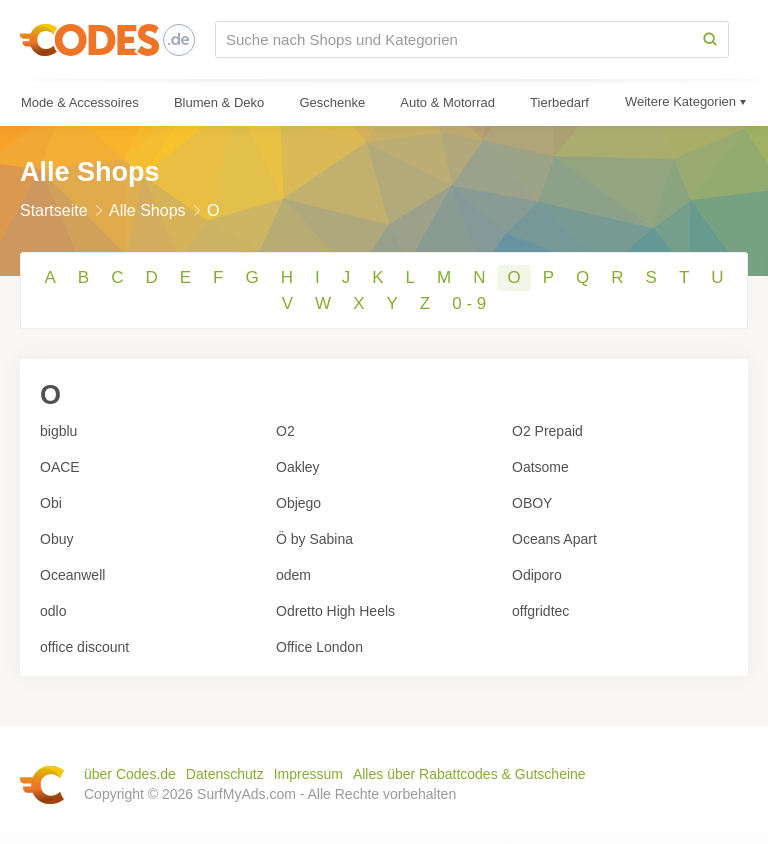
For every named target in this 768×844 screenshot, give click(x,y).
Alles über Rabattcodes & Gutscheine (469, 774)
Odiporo (537, 575)
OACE (60, 467)
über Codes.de (130, 774)
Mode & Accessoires (80, 102)
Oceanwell (72, 575)
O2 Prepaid (547, 431)
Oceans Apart (554, 539)
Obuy (56, 539)
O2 (285, 431)
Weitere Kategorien (680, 101)
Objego (298, 503)
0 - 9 (469, 303)
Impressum (308, 774)
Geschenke (332, 102)
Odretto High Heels (335, 611)
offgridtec (540, 611)
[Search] (710, 39)
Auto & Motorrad (447, 102)
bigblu (58, 431)
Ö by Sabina (314, 539)
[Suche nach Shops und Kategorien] (454, 39)
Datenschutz (225, 774)
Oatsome (540, 467)
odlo (53, 611)
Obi (51, 503)
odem (293, 575)
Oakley (298, 467)
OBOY (532, 503)
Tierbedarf (559, 102)
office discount (84, 647)
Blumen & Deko (219, 102)
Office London (319, 647)
